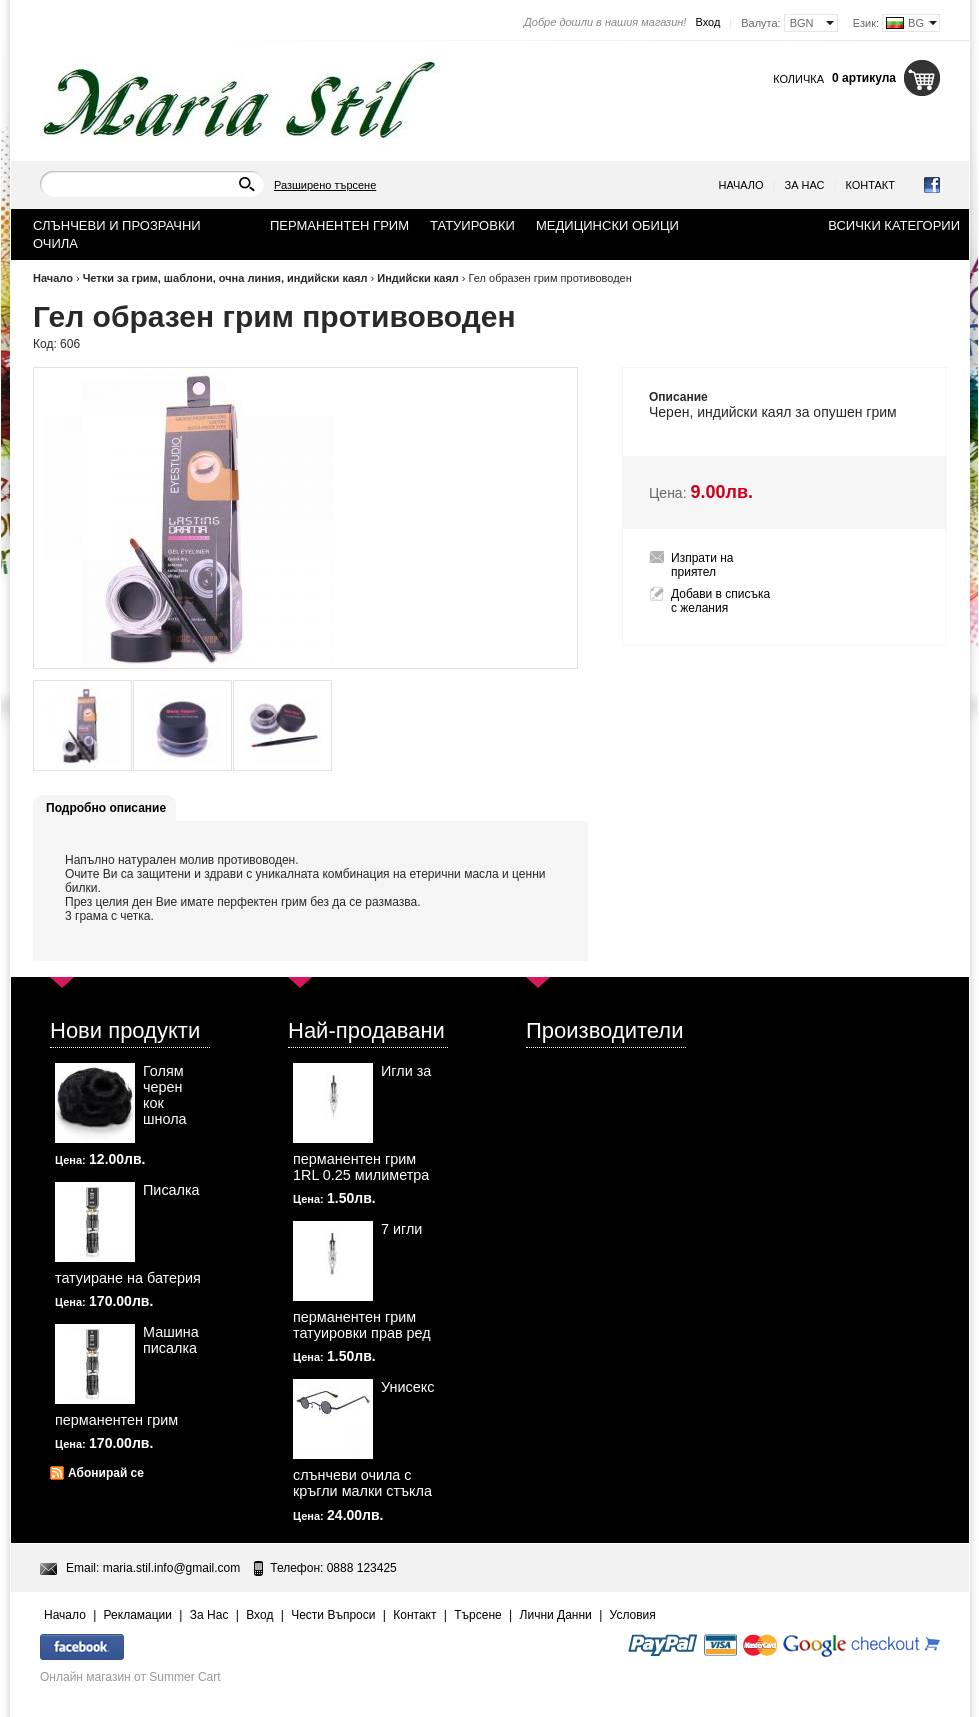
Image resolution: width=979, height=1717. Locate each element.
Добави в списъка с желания (720, 601)
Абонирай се (106, 1473)
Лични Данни (556, 1615)
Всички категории (894, 225)
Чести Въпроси (333, 1615)
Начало (741, 185)
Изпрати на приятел (702, 565)
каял (776, 412)
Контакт (870, 185)
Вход (707, 22)
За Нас (805, 185)
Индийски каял (418, 278)
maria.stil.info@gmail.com (172, 1568)
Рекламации (138, 1615)
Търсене (477, 1615)
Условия (633, 1615)
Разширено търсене (325, 185)
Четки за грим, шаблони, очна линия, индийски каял (225, 278)
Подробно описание (106, 808)
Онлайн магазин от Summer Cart (130, 1677)
